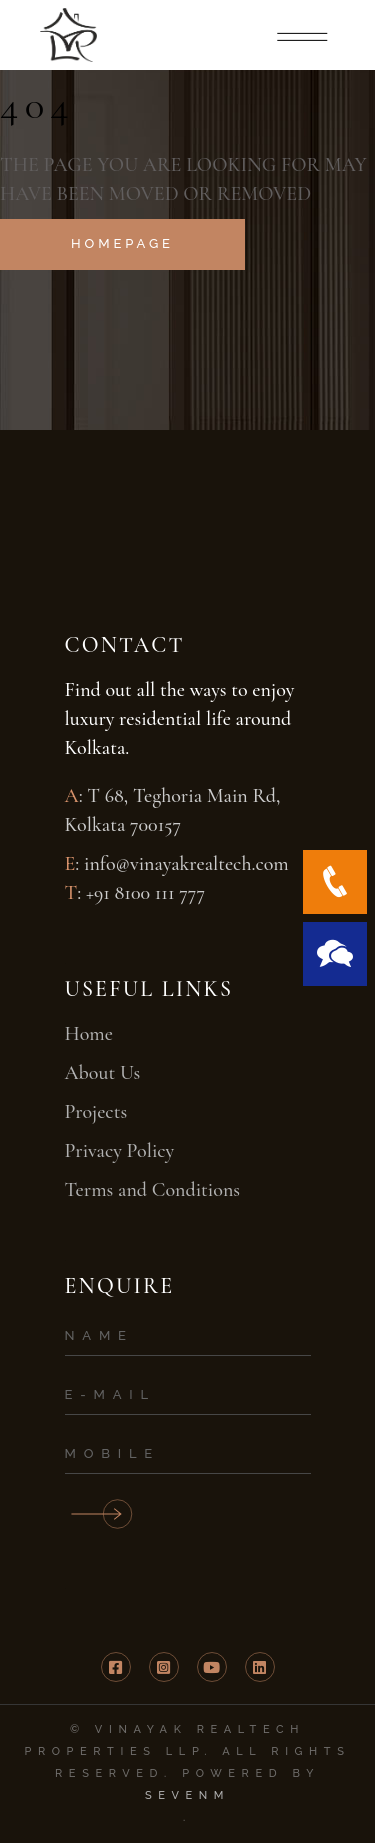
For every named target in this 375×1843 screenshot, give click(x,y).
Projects (96, 1112)
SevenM (187, 1795)
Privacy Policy (120, 1151)
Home (89, 1034)
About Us (103, 1073)
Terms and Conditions (153, 1190)
